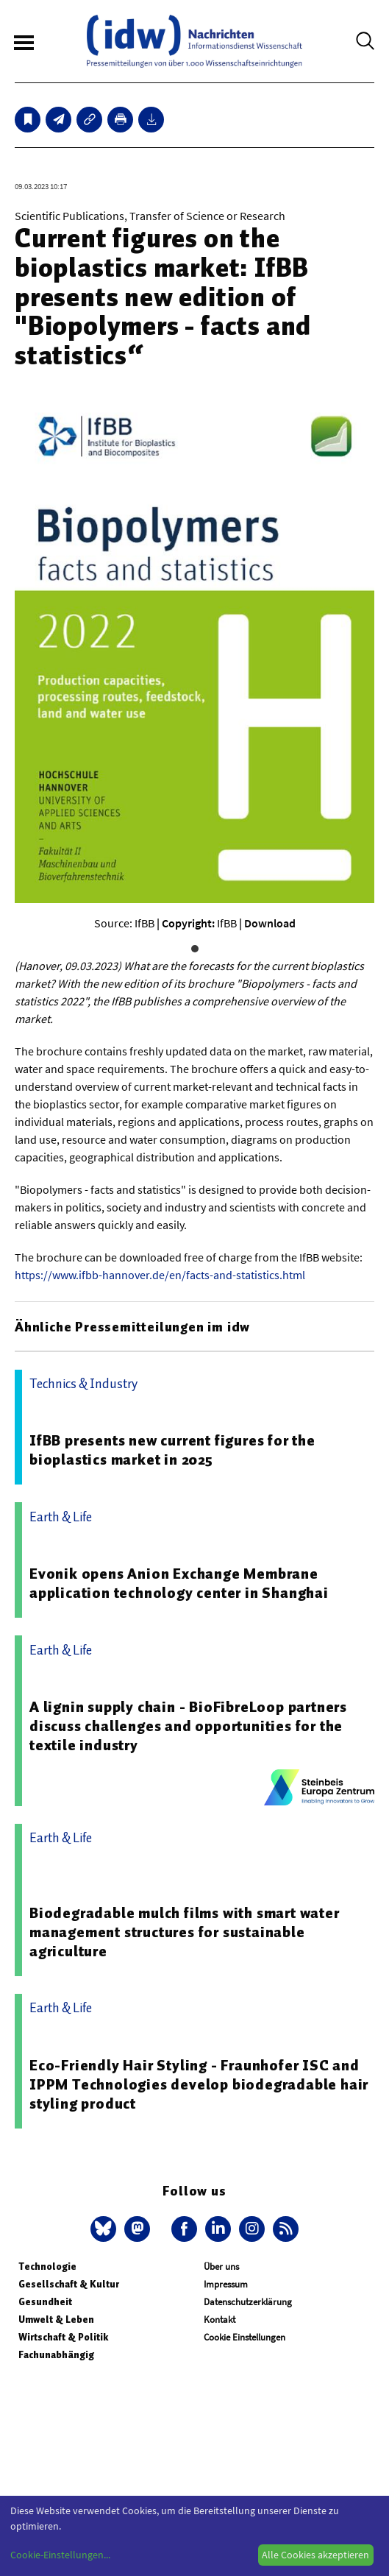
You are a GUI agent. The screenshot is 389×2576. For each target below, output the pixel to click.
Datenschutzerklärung (248, 2302)
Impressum (226, 2284)
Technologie (47, 2267)
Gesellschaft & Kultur (68, 2284)
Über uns (221, 2266)
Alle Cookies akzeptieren (315, 2554)
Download (270, 923)
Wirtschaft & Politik (63, 2337)
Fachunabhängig (56, 2355)
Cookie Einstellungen (244, 2337)
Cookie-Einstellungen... (60, 2554)
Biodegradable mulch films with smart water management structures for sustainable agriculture (184, 1932)
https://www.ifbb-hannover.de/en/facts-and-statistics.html (160, 1274)
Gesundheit (45, 2302)
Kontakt (219, 2319)
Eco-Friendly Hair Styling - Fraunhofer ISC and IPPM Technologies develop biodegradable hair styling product (198, 2084)
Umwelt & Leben (56, 2319)
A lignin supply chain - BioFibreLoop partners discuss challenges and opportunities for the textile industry (188, 1726)
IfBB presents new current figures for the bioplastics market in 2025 (172, 1450)
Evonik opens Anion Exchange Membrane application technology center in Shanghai (179, 1583)
